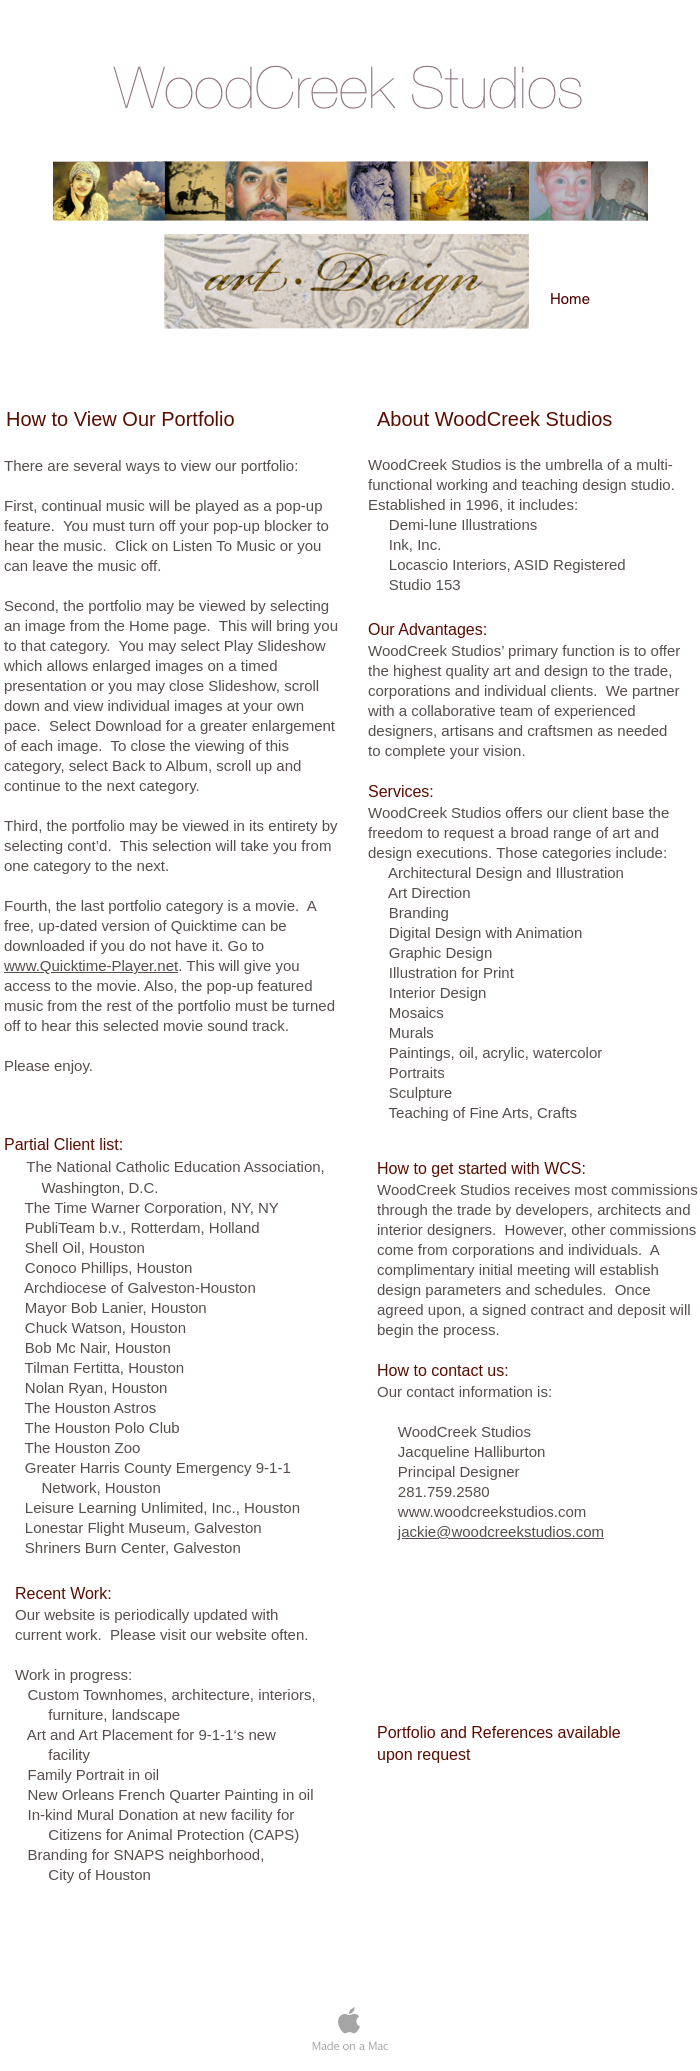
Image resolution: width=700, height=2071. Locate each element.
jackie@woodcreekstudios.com (501, 1531)
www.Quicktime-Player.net (91, 965)
